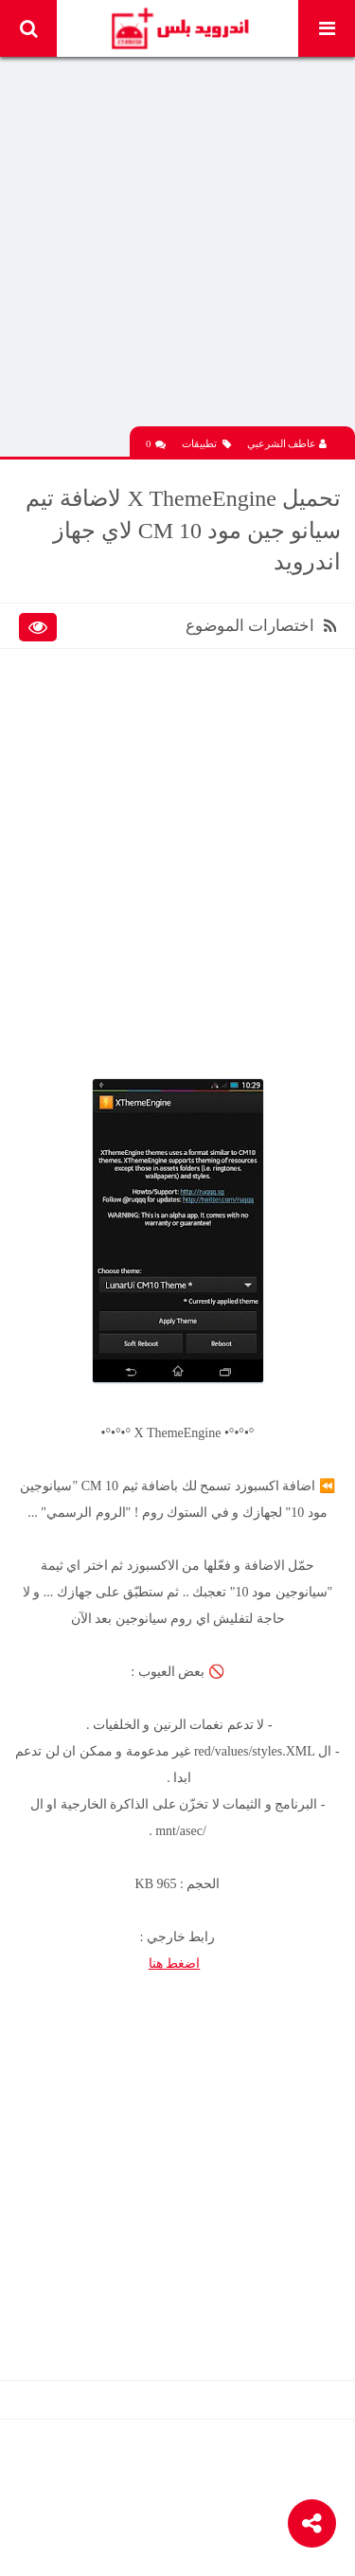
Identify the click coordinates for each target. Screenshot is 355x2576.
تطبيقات (206, 444)
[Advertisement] (177, 248)
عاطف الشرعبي (287, 443)
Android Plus (179, 28)
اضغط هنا (175, 1963)
